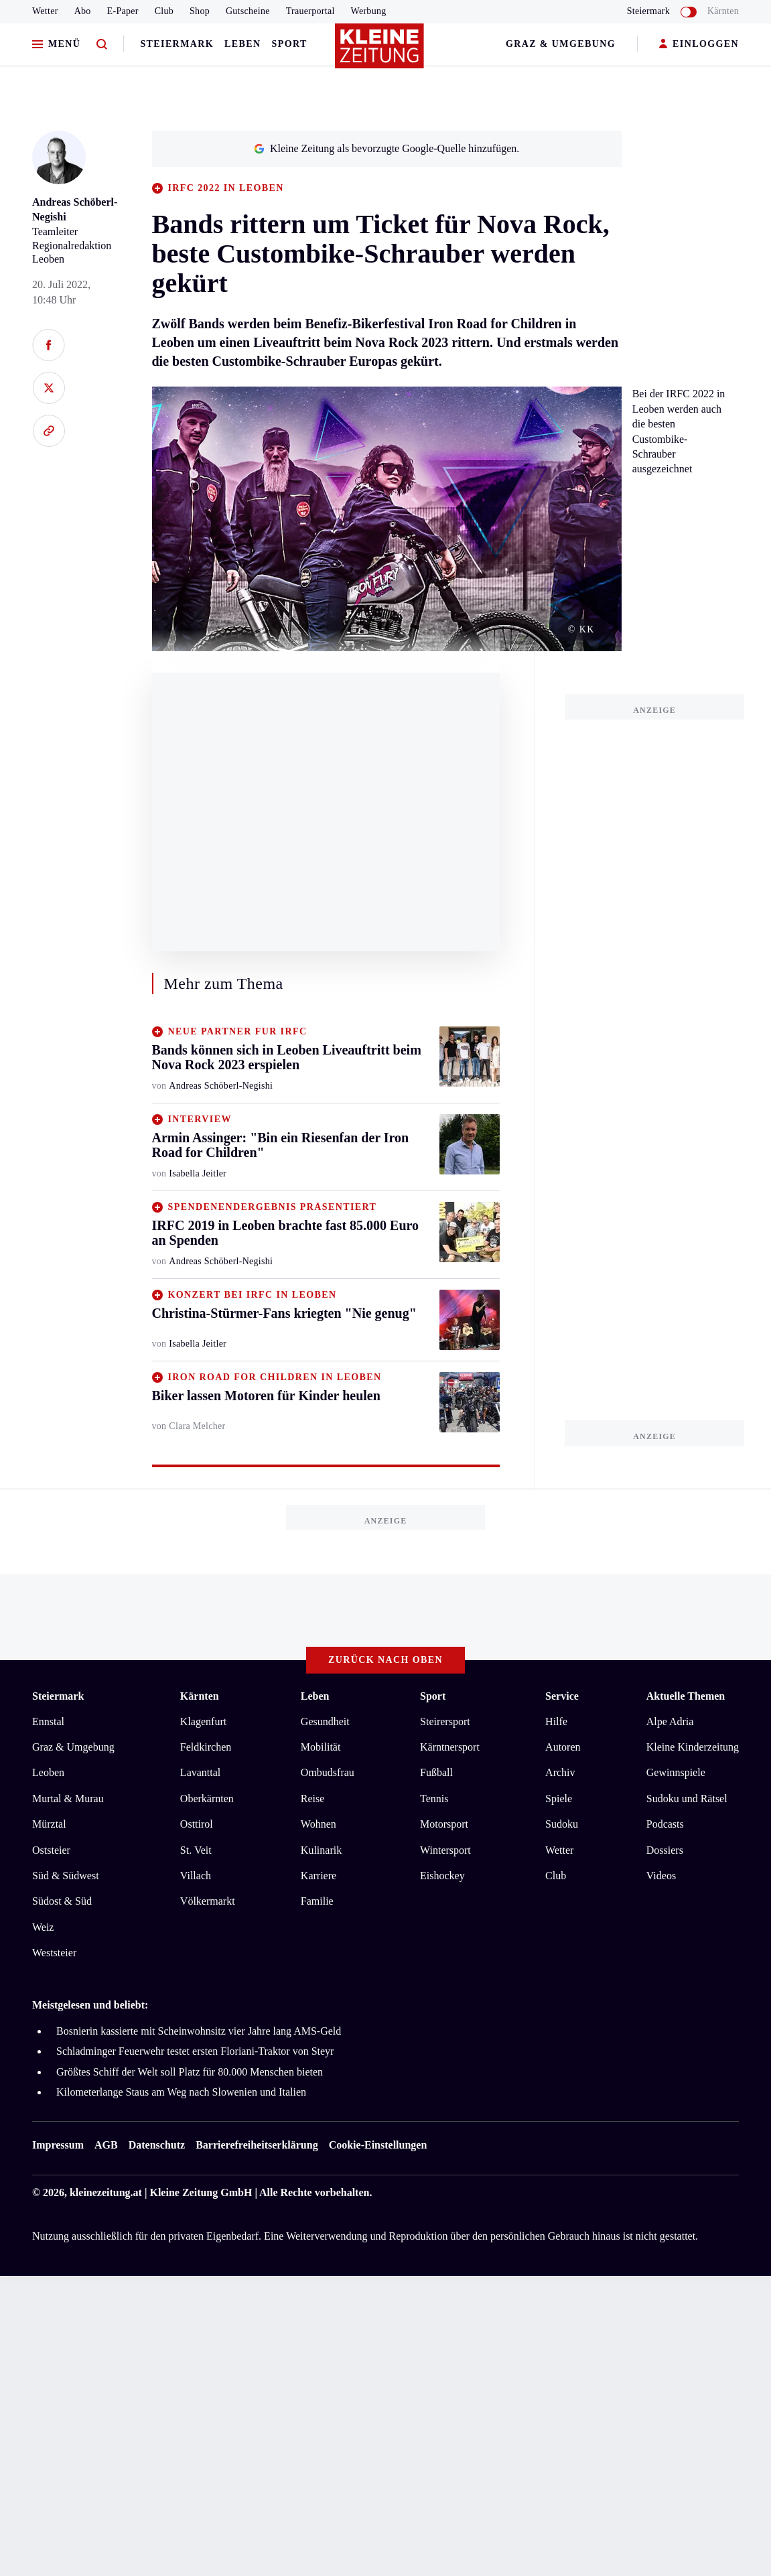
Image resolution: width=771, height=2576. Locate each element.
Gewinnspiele (675, 1772)
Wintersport (445, 1850)
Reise (313, 1798)
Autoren (562, 1747)
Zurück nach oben (385, 1660)
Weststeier (54, 1952)
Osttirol (196, 1824)
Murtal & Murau (68, 1798)
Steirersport (445, 1721)
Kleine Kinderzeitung (692, 1747)
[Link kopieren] (48, 431)
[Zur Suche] (101, 44)
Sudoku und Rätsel (686, 1798)
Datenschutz (157, 2145)
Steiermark (177, 44)
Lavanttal (200, 1772)
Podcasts (665, 1824)
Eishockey (442, 1875)
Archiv (560, 1772)
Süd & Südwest (65, 1875)
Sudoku (561, 1824)
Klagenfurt (203, 1721)
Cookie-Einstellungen (378, 2145)
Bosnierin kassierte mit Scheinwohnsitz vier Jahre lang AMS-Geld (198, 2031)
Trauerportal (310, 11)
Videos (661, 1875)
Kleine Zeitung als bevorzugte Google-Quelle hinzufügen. (386, 148)
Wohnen (318, 1824)
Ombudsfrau (327, 1772)
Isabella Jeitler (197, 1173)
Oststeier (51, 1850)
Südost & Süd (62, 1901)
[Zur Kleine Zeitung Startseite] (382, 52)
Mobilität (321, 1747)
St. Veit (196, 1850)
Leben (242, 44)
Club (164, 11)
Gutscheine (248, 11)
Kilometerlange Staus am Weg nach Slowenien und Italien (181, 2092)
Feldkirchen (205, 1747)
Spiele (558, 1798)
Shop (200, 11)
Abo (82, 11)
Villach (195, 1875)
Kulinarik (321, 1850)
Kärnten (723, 11)
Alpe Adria (670, 1721)
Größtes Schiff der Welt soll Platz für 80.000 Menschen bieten (189, 2072)
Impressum (58, 2145)
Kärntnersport (450, 1747)
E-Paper (123, 11)
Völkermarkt (207, 1901)
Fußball (436, 1772)
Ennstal (48, 1721)
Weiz (43, 1927)
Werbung (369, 11)
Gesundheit (325, 1721)
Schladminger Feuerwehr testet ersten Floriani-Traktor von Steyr (195, 2051)
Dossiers (664, 1850)
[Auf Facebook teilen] (48, 345)
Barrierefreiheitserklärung (257, 2145)
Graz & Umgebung (561, 44)
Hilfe (556, 1721)
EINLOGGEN (699, 44)
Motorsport (444, 1824)
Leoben (48, 1772)
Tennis (434, 1798)
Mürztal (49, 1824)
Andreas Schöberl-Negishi (221, 1086)
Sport (289, 44)
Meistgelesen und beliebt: (90, 2005)
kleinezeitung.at (106, 2192)
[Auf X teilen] (48, 388)
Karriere (318, 1875)
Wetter (45, 11)
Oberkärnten (207, 1798)
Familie (317, 1901)
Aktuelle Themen (685, 1696)
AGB (106, 2145)
